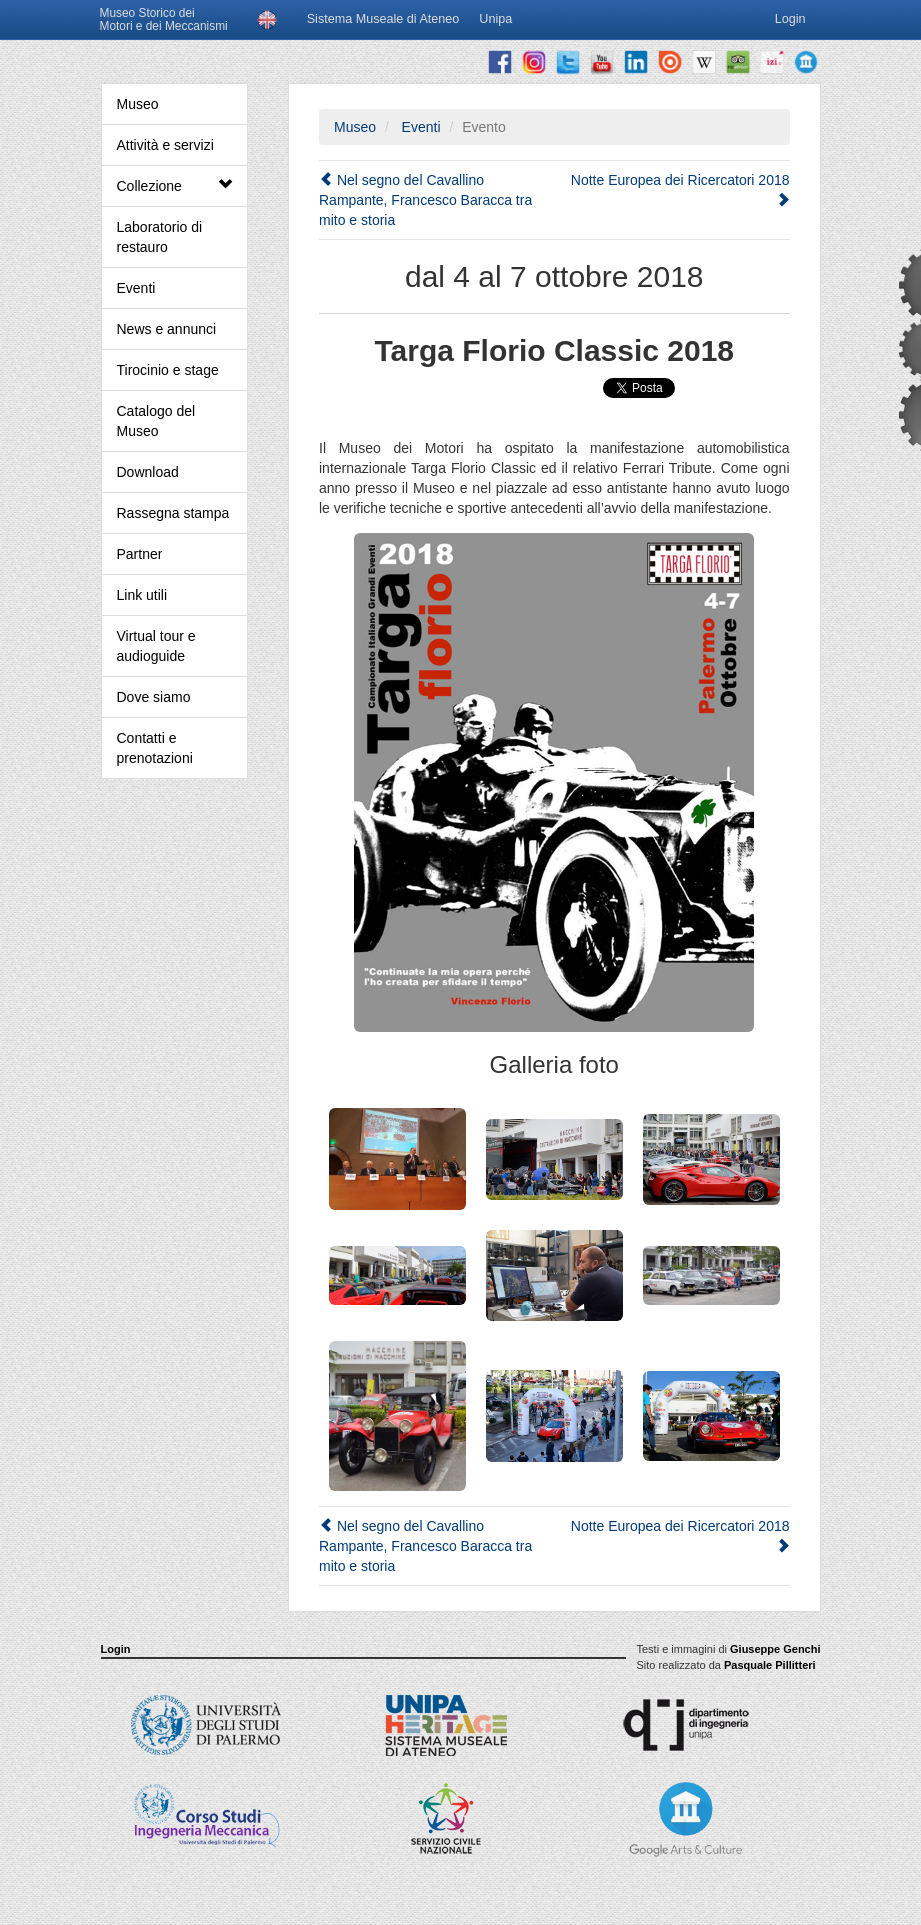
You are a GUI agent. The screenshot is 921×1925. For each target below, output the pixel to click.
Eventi (136, 288)
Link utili (142, 595)
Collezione (175, 185)
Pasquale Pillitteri (770, 1665)
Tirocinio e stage (168, 370)
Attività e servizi (165, 145)
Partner (140, 554)
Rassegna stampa (173, 513)
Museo (138, 104)
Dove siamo (154, 697)
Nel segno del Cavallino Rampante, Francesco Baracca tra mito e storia (425, 200)
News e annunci (167, 329)
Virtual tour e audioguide (156, 646)
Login (116, 1649)
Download (148, 472)
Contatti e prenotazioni (155, 748)
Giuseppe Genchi (775, 1649)
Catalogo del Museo (156, 421)
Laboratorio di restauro (160, 237)
